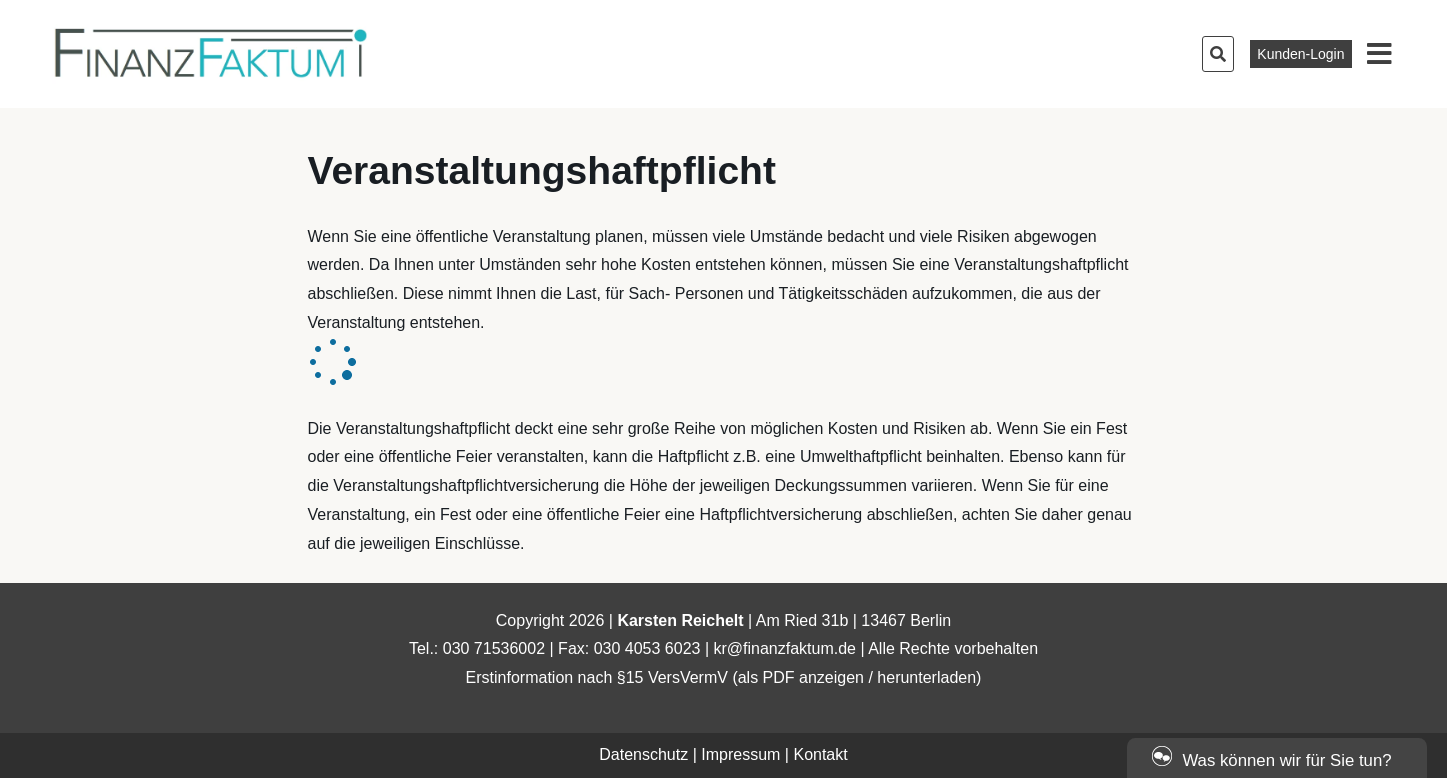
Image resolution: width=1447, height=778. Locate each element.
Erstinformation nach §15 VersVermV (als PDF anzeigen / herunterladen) (724, 677)
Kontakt (820, 754)
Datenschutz (643, 754)
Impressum (740, 754)
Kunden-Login (1300, 54)
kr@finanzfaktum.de (784, 648)
